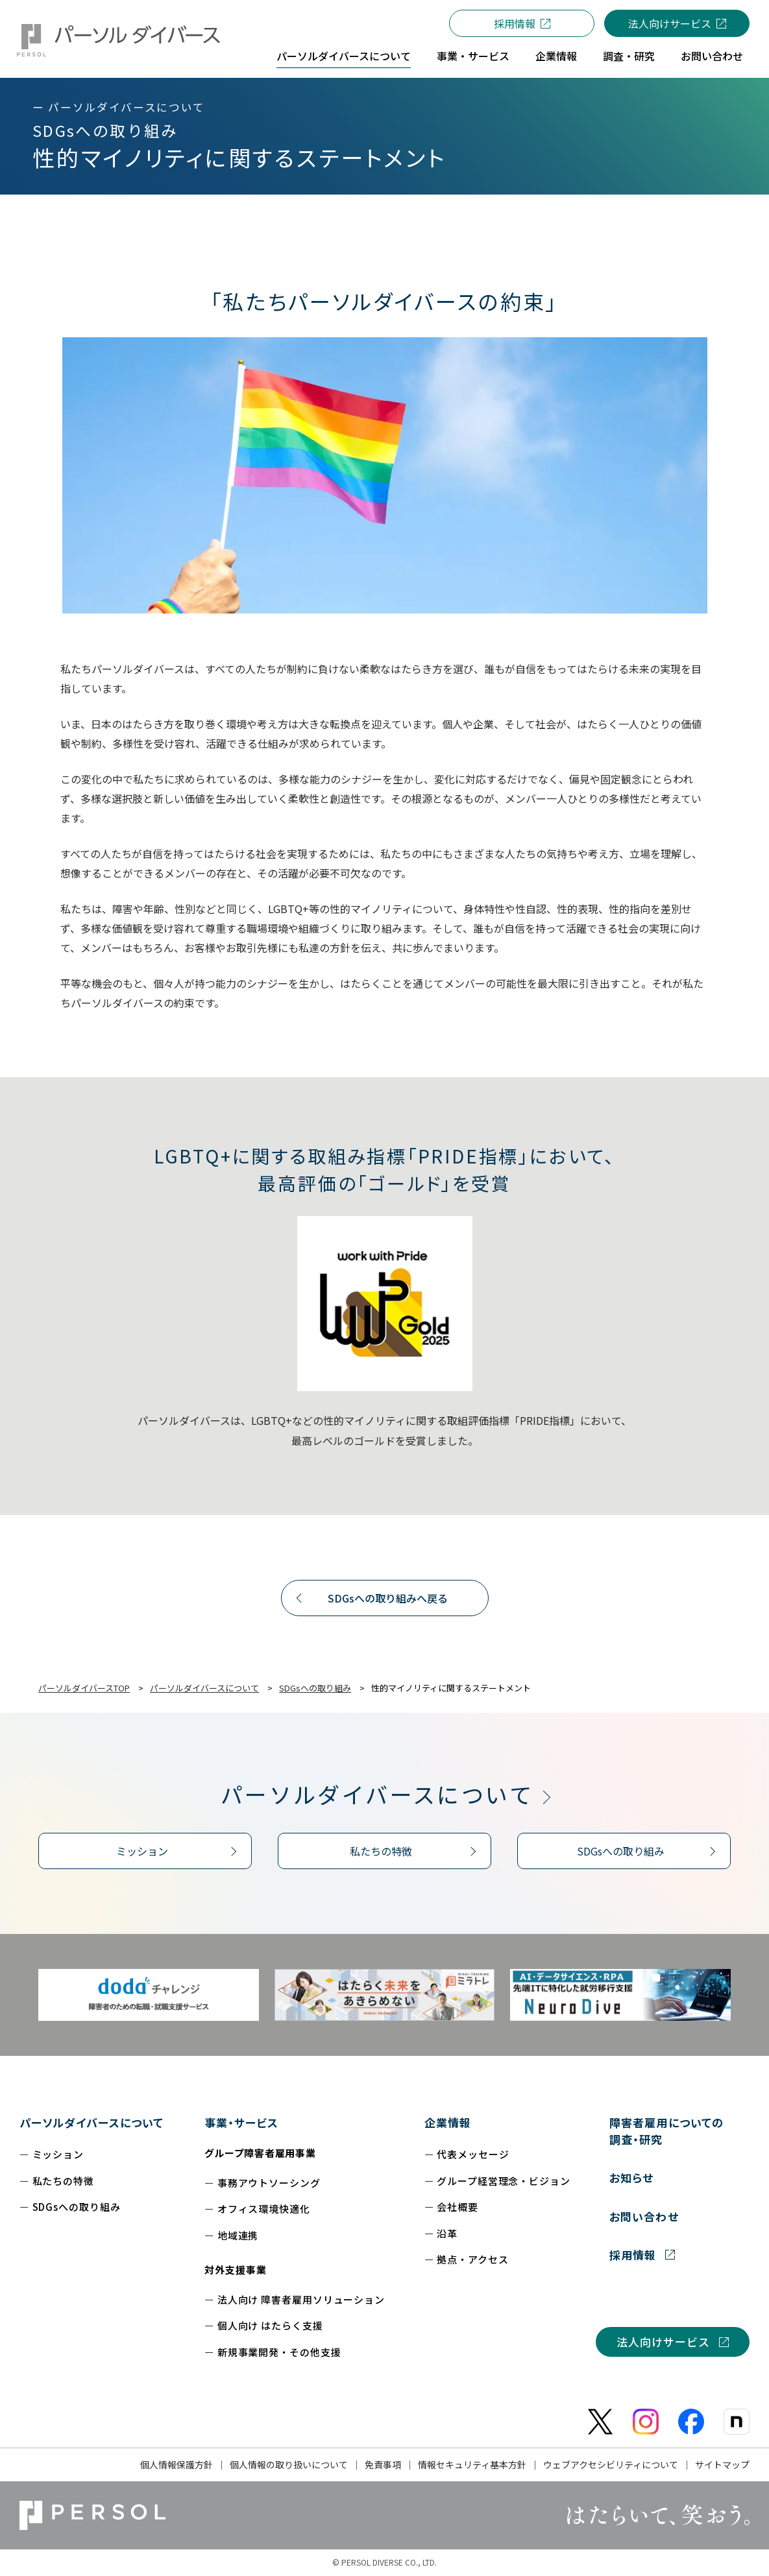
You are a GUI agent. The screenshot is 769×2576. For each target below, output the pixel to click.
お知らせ (631, 2177)
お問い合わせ (643, 2216)
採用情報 (514, 23)
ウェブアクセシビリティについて (610, 2464)
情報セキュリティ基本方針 (472, 2464)
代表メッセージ (473, 2154)
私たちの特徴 (381, 1851)
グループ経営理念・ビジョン (503, 2181)
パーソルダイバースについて (377, 1794)
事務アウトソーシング (269, 2182)
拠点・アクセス (472, 2259)
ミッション (142, 1851)
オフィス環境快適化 (263, 2208)
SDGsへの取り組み (621, 1851)
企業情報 (447, 2122)
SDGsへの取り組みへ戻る (388, 1598)
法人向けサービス (669, 23)
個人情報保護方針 (176, 2464)
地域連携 (238, 2235)
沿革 (447, 2233)
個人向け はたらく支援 (270, 2325)
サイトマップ (722, 2464)
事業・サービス (241, 2122)
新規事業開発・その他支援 (279, 2352)
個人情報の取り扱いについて (289, 2464)
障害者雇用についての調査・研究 (666, 2130)
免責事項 (383, 2464)
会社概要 (457, 2206)
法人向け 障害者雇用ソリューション (301, 2299)
